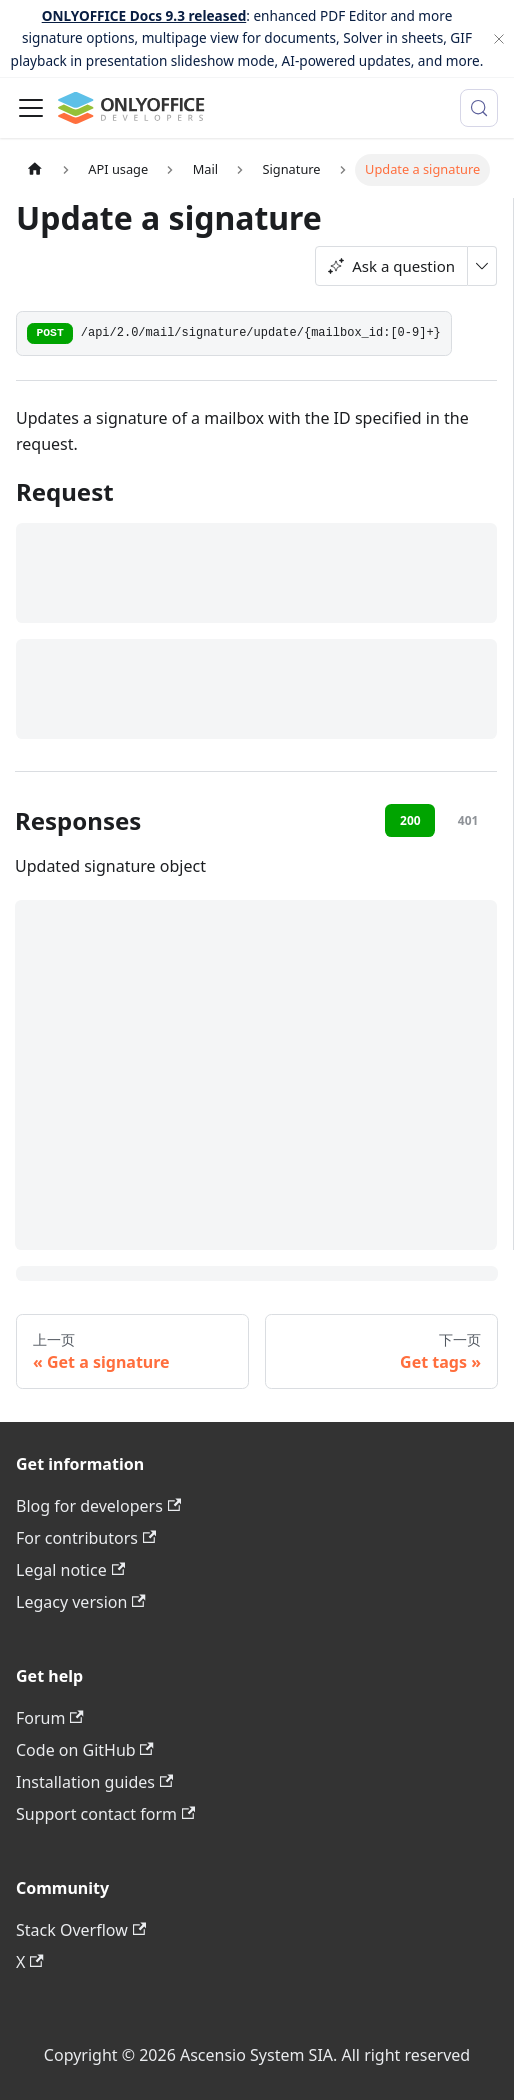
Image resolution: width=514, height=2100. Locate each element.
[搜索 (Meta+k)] (479, 108)
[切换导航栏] (31, 108)
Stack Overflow (81, 1930)
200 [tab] (410, 820)
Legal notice (70, 1570)
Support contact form (105, 1814)
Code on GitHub (85, 1750)
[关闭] (499, 38)
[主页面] (35, 169)
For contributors (86, 1538)
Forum (50, 1718)
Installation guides (94, 1782)
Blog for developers (98, 1506)
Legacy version (81, 1602)
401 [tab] (468, 820)
